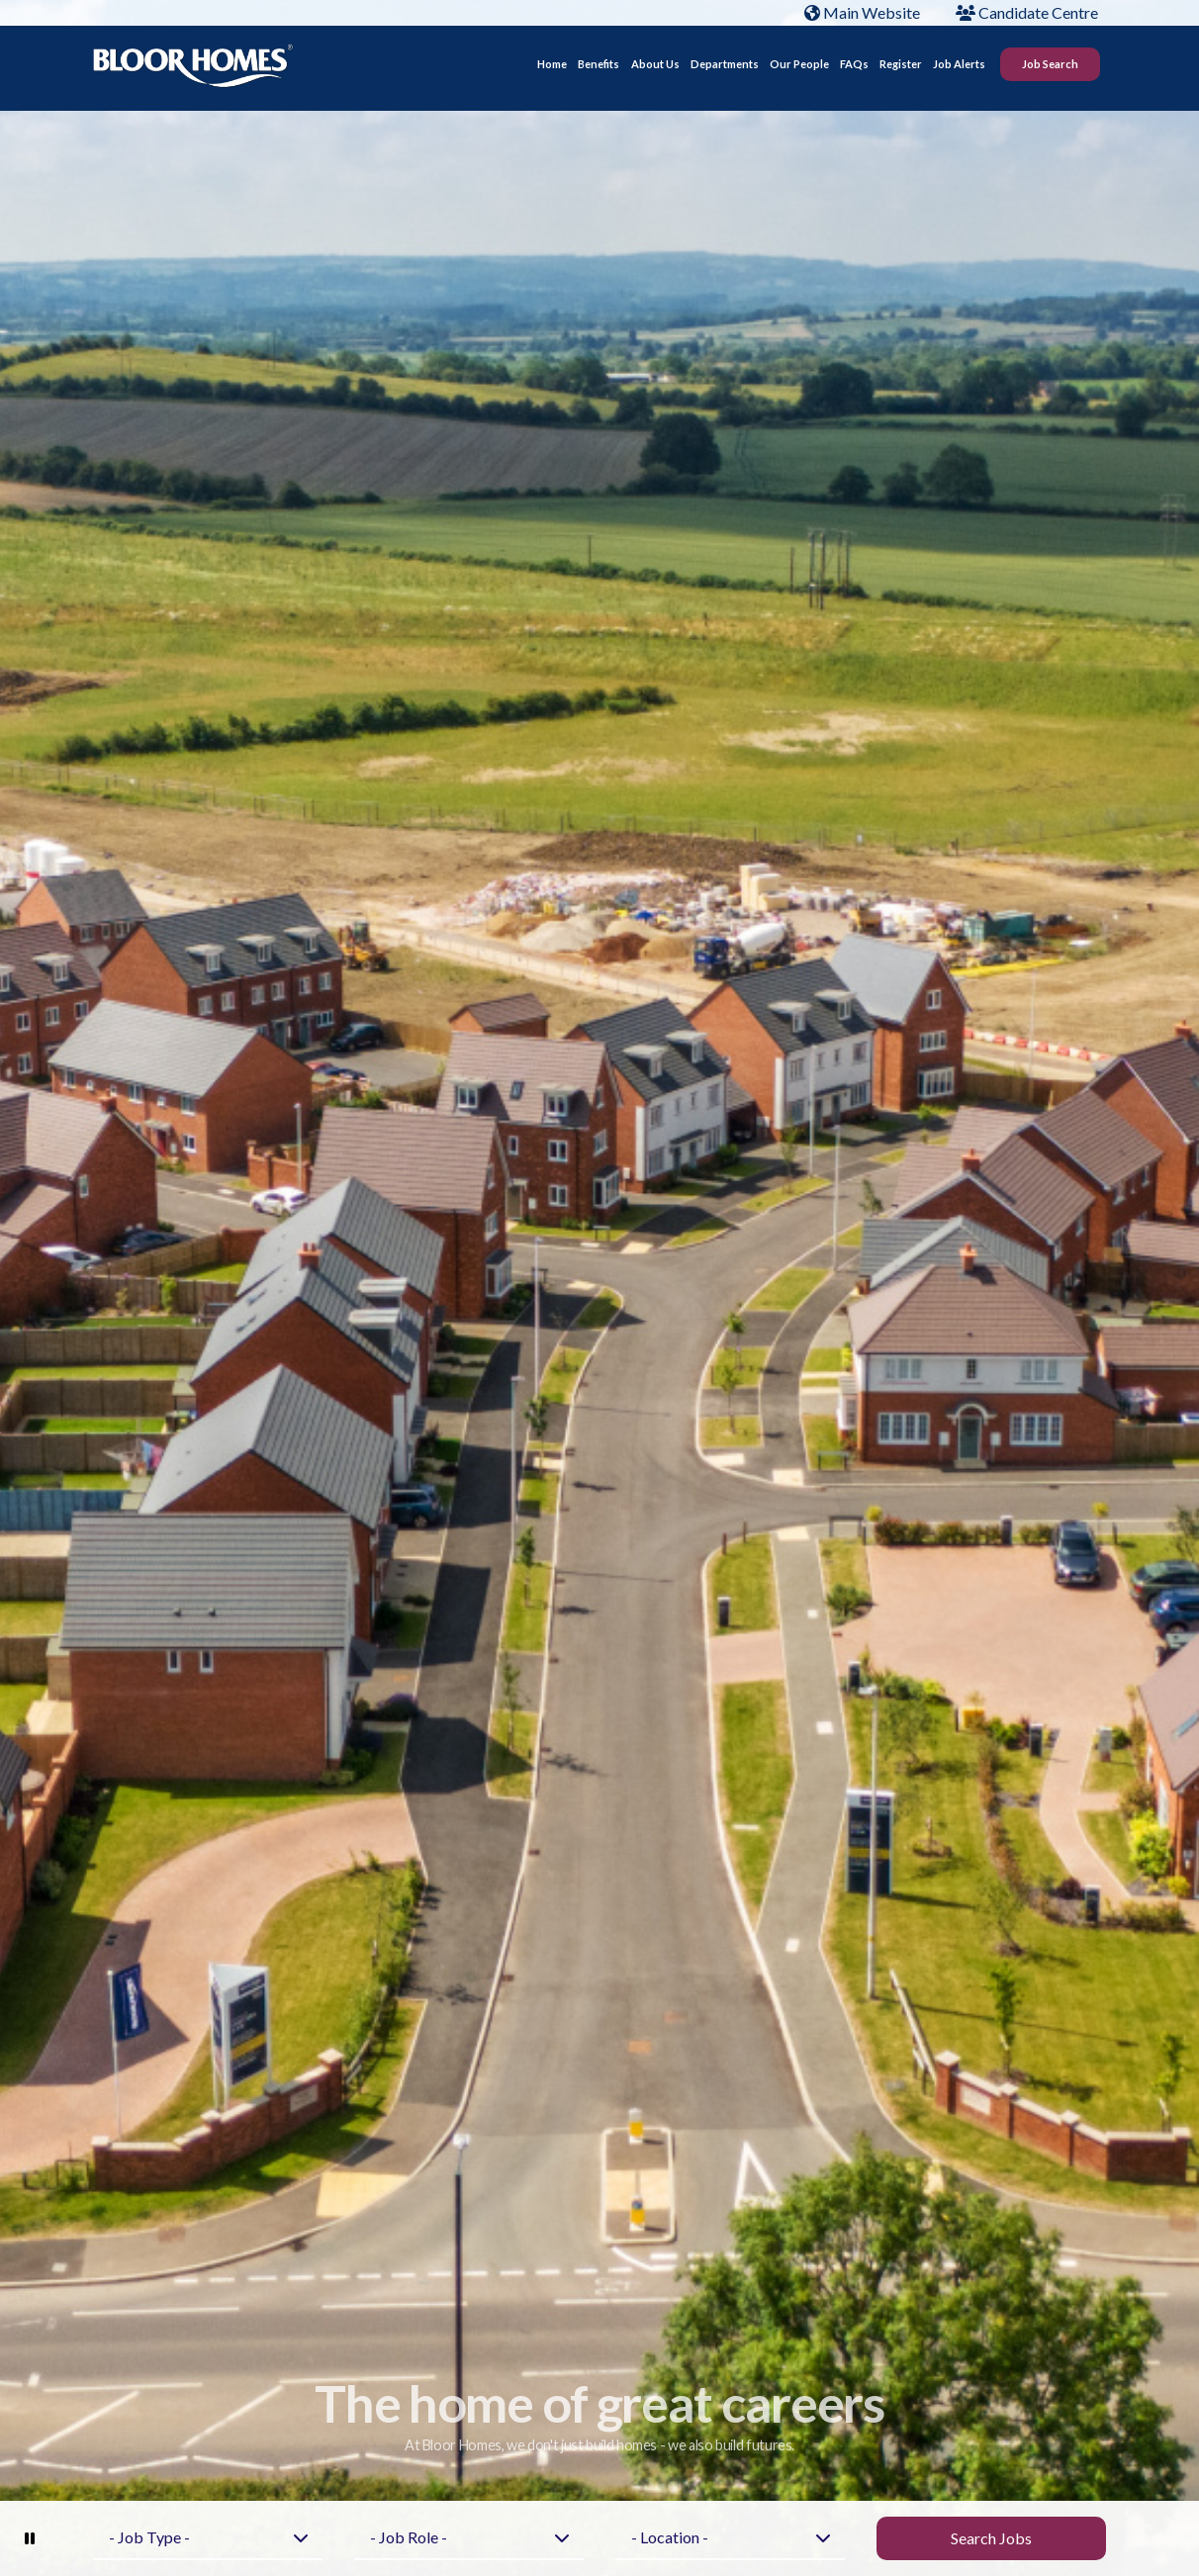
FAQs (854, 67)
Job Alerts (959, 67)
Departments (725, 67)
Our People (799, 67)
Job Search (1050, 67)
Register (900, 67)
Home (552, 67)
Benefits (598, 67)
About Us (655, 67)
